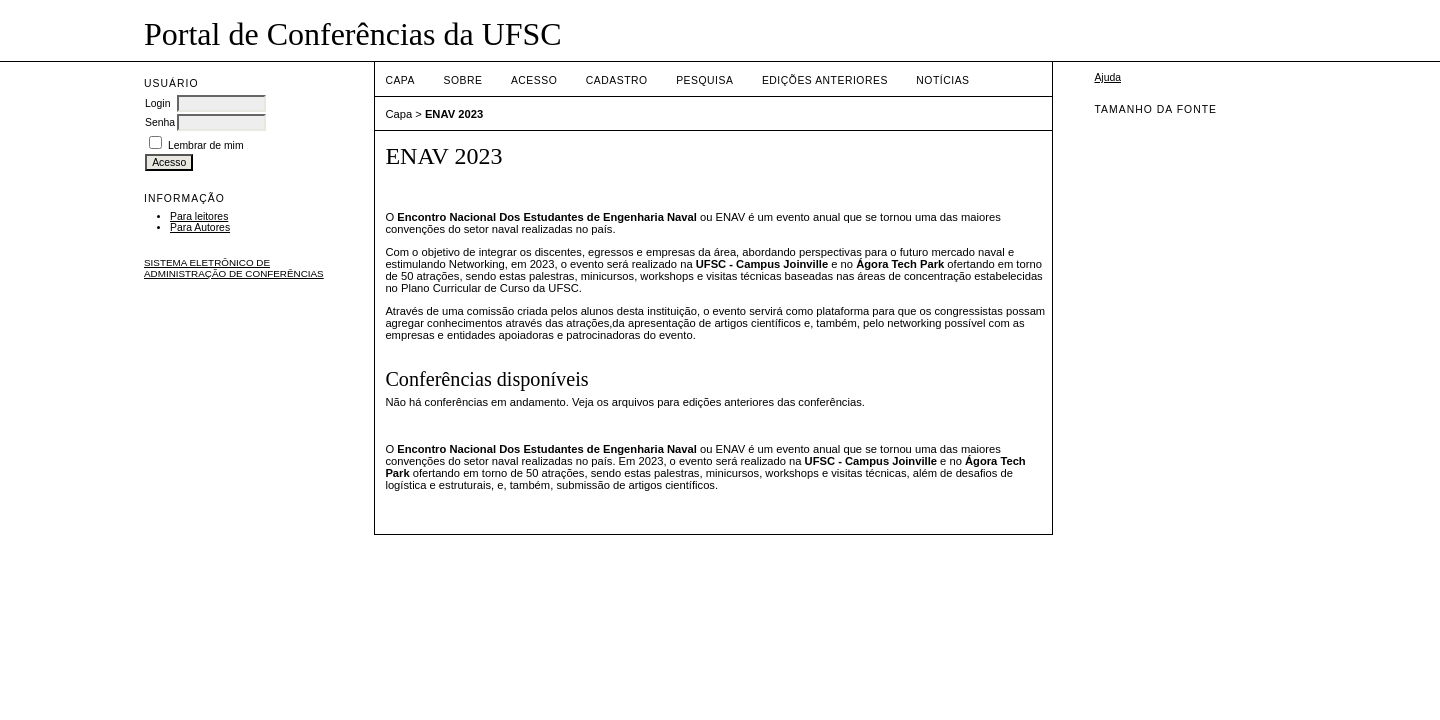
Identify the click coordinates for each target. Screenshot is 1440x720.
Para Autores (200, 227)
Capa (400, 80)
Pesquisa (704, 80)
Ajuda (1107, 77)
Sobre (462, 80)
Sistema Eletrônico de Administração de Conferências (234, 268)
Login (157, 103)
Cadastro (617, 80)
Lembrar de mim (206, 145)
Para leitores (199, 216)
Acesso (534, 80)
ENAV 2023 (454, 114)
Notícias (942, 80)
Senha (160, 122)
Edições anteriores (825, 80)
